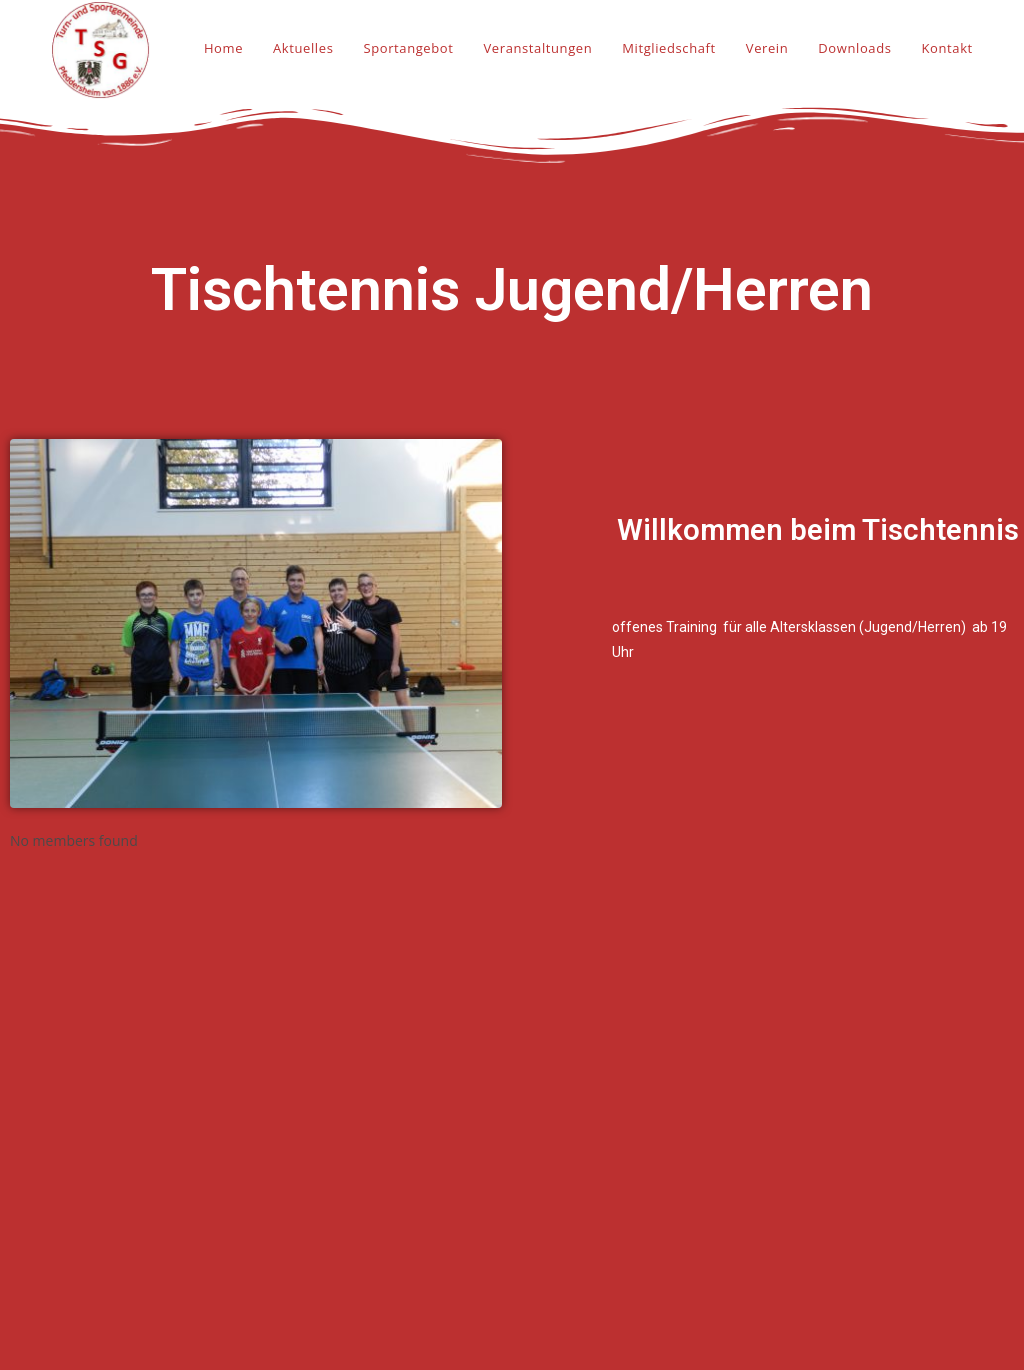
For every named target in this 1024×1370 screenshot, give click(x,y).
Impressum (794, 1246)
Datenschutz (797, 1272)
